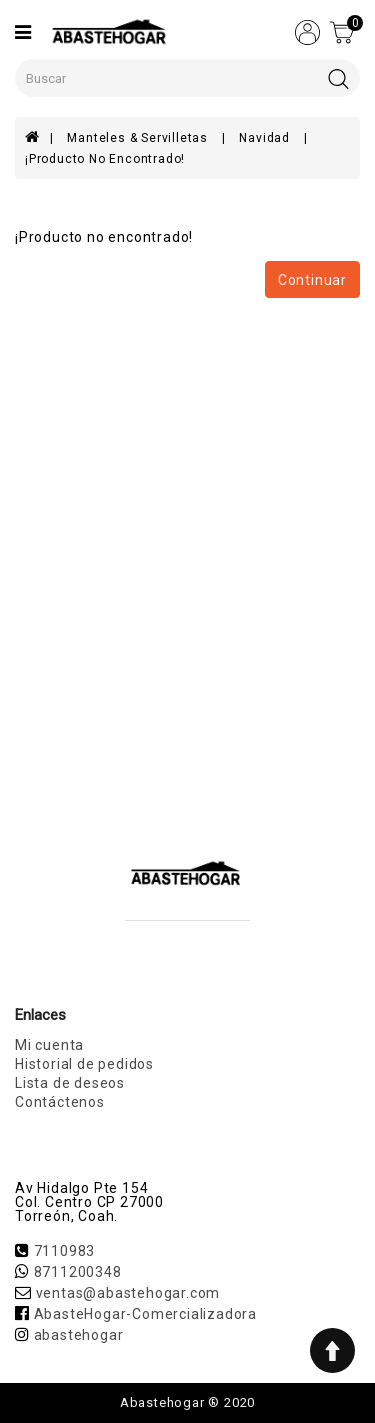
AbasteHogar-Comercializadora (145, 1314)
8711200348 (78, 1272)
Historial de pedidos (84, 1064)
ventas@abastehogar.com (128, 1293)
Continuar (312, 280)
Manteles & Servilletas (139, 138)
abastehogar (79, 1335)
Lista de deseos (70, 1083)
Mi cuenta (49, 1045)
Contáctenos (60, 1102)
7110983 (65, 1251)
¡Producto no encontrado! (105, 159)
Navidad (266, 138)
